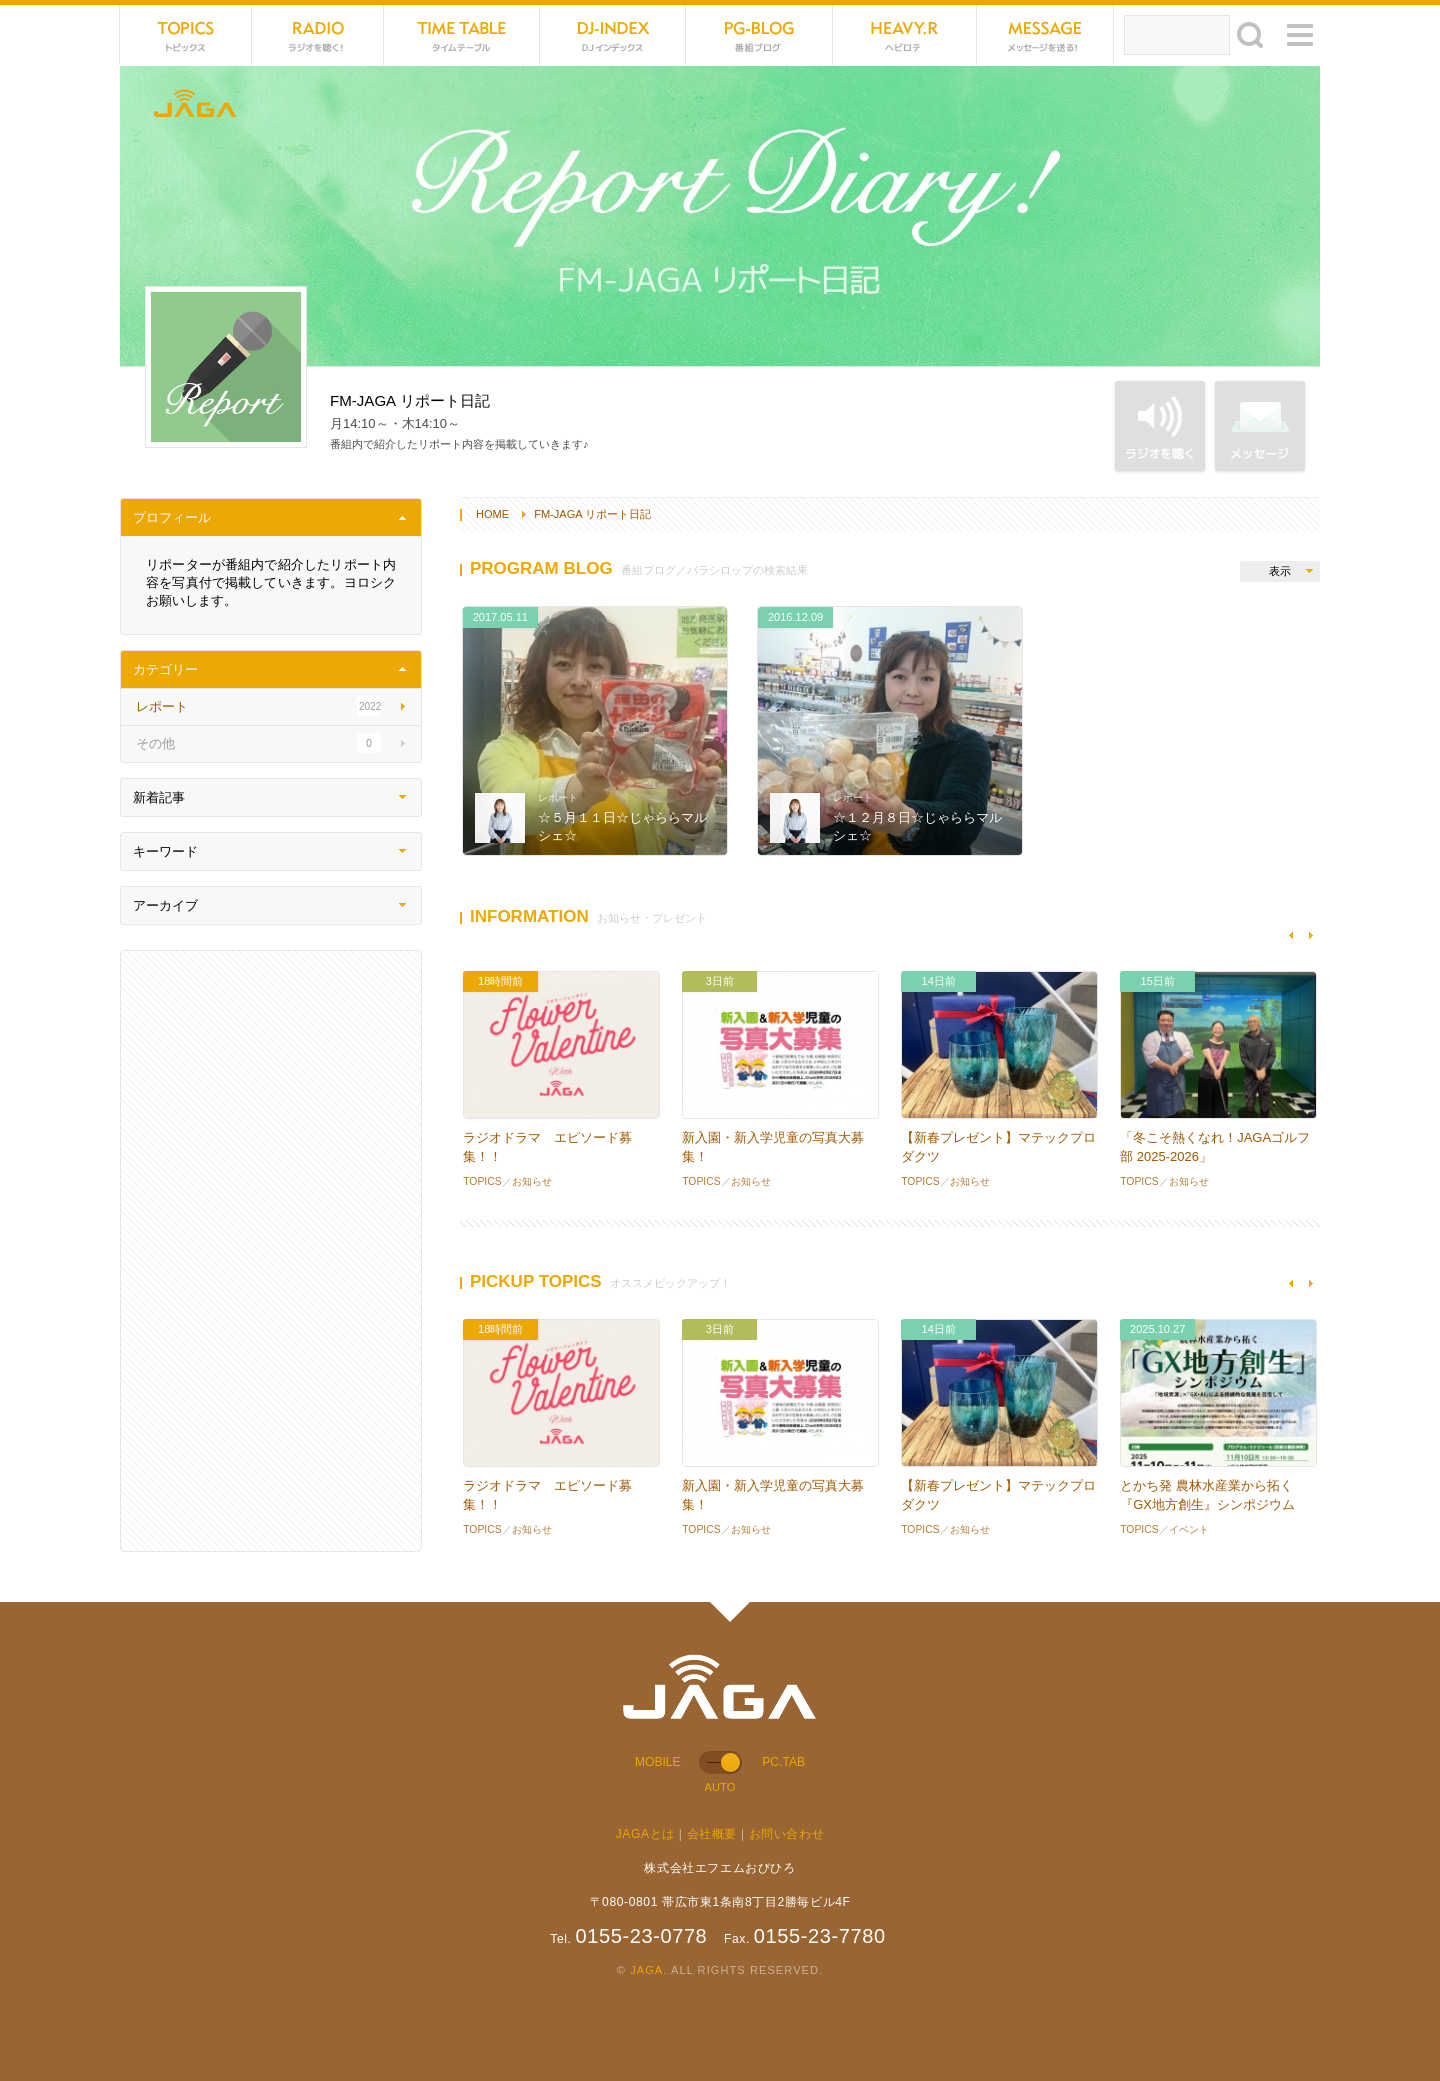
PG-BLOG (759, 35)
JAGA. (648, 1970)
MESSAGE (1045, 35)
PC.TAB (783, 1762)
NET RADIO (318, 35)
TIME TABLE (462, 35)
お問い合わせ (787, 1834)
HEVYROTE (905, 35)
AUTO (719, 1787)
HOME (492, 514)
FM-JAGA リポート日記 (592, 514)
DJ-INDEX (613, 35)
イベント (1189, 1529)
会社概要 (712, 1834)
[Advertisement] (271, 1251)
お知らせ (532, 1181)
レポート (558, 797)
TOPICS (186, 35)
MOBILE (658, 1762)
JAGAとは (645, 1834)
